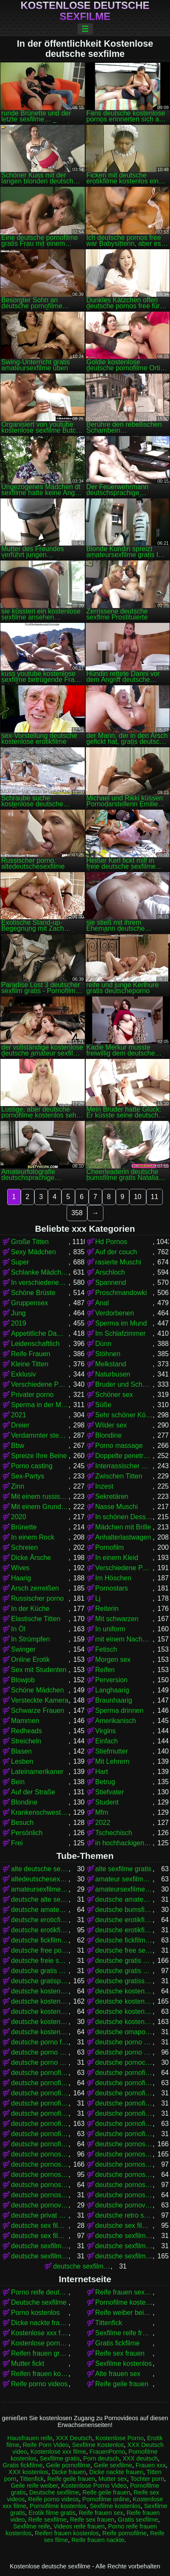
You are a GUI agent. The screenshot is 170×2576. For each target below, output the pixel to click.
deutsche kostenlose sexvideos (40, 2031)
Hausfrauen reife (29, 2438)
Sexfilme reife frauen (124, 2333)
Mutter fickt (27, 2363)
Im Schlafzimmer (120, 1333)
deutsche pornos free (124, 2144)
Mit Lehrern (112, 1761)
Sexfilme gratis (60, 2458)
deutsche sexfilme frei (40, 2256)
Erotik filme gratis (51, 2512)
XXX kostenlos (28, 2472)
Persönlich (27, 1832)
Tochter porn (147, 2478)
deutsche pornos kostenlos (40, 2164)
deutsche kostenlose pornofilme (40, 2001)
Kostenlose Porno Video (94, 2485)
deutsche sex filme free (40, 2225)
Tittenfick (108, 2322)
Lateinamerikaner (37, 1771)
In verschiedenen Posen (40, 1282)
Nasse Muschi (116, 1506)
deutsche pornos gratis (124, 2154)
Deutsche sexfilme (39, 2302)
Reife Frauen (30, 1353)
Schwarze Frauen (37, 1710)
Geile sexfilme (113, 2465)
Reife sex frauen (120, 2353)
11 (155, 1196)
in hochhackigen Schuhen (124, 1843)
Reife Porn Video (45, 2444)
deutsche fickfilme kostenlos (124, 1940)
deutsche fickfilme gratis (40, 1940)
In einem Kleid (116, 1557)
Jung (18, 1313)
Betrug (105, 1781)
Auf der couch (116, 1252)
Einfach (106, 1741)
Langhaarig (112, 1690)
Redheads (26, 1730)
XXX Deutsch (74, 2438)
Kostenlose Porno (119, 2438)
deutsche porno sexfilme (40, 2052)
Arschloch (110, 1272)
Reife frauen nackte (97, 2540)
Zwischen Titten (118, 1476)
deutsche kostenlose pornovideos (40, 2011)
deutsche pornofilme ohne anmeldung (124, 2133)
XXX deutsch (140, 2458)
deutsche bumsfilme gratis (124, 1909)
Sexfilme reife (31, 2526)
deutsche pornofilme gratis (40, 2093)
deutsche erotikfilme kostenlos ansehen (124, 1930)
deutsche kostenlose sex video (40, 2021)
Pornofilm (109, 1547)
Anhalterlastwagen (123, 1537)
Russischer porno (37, 1598)
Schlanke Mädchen (40, 1272)
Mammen (25, 1720)
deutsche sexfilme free (124, 2245)
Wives (20, 1567)
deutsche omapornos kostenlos (124, 2031)
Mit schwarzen (117, 1618)
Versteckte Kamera (39, 1700)
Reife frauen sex (101, 2512)
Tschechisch (113, 1832)
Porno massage (119, 1445)
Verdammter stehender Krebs (40, 1435)
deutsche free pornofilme (40, 1950)
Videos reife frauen (79, 2526)
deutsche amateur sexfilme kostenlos (124, 1899)
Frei (17, 1843)
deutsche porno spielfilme (124, 2052)
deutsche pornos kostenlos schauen (40, 2184)
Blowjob (23, 1680)
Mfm (102, 1812)
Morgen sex (113, 1659)
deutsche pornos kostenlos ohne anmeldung (124, 2174)
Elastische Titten (36, 1618)
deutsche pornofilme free (40, 2082)
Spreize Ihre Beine (39, 1455)
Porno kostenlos (35, 2312)
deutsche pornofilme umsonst (40, 2144)
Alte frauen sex (118, 2373)
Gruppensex (29, 1302)
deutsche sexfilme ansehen (40, 2245)
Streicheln (26, 1741)
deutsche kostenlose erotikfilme (40, 1991)
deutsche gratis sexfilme (124, 1970)
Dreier (20, 1425)
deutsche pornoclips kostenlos (124, 2062)
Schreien (24, 1547)
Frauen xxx (151, 2465)
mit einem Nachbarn (124, 1639)
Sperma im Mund (121, 1323)
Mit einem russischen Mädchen (40, 1496)
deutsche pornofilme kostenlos (40, 2123)
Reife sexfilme (47, 2519)
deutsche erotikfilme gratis (124, 1919)
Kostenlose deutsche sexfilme (84, 11)
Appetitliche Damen (40, 1333)
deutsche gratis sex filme (40, 1970)
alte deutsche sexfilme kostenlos (40, 1868)
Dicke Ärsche (31, 1557)
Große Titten (30, 1241)
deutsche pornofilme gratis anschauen (124, 2093)
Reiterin (107, 1608)
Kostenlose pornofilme (40, 2343)
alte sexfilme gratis (123, 1868)
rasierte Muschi (118, 1262)
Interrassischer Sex (124, 1466)
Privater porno (32, 1394)
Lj (97, 1598)
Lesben (22, 1761)
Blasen (21, 1751)
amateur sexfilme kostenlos (124, 1879)
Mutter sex (112, 2478)
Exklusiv (23, 1374)
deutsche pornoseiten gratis (40, 2195)
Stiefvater (109, 1792)
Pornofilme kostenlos (124, 2302)
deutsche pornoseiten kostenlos (124, 2195)
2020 (18, 1516)
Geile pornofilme (68, 2465)
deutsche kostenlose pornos (124, 2001)
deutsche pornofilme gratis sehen (40, 2113)
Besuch (22, 1822)
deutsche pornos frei (40, 2154)
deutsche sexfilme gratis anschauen (82, 2266)
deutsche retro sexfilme (124, 2215)
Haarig (21, 1578)
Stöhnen (108, 1353)
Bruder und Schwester (124, 1384)
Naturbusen (113, 1374)
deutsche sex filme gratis (124, 2225)
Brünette (23, 1527)
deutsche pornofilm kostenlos (124, 2072)
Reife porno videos (39, 2383)
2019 (18, 1323)
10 (138, 1196)
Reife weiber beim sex (124, 2312)
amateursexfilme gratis (40, 1889)
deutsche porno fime (40, 2042)
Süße (103, 1404)
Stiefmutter (111, 1751)
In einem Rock (32, 1537)
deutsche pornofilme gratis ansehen (40, 2103)
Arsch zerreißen (35, 1588)
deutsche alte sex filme (40, 1899)
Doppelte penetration (124, 1455)
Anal (102, 1302)
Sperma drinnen (119, 1710)
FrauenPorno (107, 2451)
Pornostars (111, 1588)
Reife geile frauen (121, 2383)
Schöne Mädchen (37, 1690)
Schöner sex (114, 1394)
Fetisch (106, 1649)
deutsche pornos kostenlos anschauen (124, 2164)
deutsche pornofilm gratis (40, 2072)
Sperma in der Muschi (40, 1404)
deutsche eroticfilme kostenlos (40, 1919)
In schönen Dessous (124, 1516)
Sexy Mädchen (33, 1252)
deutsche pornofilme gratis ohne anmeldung (124, 2103)
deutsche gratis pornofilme (124, 1960)
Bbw (17, 1445)
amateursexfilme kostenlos (124, 1889)
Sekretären (111, 1496)
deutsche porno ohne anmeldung (124, 2042)
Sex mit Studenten (39, 1669)
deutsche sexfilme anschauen (124, 2235)
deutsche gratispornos (40, 1981)
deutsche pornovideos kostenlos (124, 2205)
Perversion (111, 1680)
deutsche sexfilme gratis (124, 2256)
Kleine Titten (29, 1364)
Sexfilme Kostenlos (98, 2444)
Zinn (17, 1486)
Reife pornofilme (124, 2533)
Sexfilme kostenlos (123, 2363)
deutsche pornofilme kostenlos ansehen (40, 2133)
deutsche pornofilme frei (124, 2082)
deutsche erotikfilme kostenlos (40, 1930)
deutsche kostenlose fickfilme (124, 1991)
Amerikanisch (115, 1720)
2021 (18, 1415)
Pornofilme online (105, 2499)
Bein (18, 1781)
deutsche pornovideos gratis (40, 2205)
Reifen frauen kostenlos (40, 2373)
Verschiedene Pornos (40, 1384)
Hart (101, 1771)
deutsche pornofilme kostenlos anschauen (124, 2123)
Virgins (105, 1730)
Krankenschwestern (40, 1812)
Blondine (108, 1435)
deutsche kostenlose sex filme (124, 2011)
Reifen (105, 1669)
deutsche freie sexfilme (40, 1960)
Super (20, 1262)
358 (77, 1212)
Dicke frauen (69, 2472)
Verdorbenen (114, 1313)
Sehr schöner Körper (124, 1415)
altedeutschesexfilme (40, 1879)
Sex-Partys (27, 1476)
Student (107, 1802)
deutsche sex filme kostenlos (40, 2235)
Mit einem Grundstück (40, 1506)
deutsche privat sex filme (40, 2215)
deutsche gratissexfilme (124, 1981)
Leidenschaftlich (35, 1343)
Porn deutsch (101, 2458)
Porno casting (32, 1466)
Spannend (110, 1282)
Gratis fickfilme (117, 2343)
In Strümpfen (30, 1639)
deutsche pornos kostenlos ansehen (40, 2174)
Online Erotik (30, 1659)
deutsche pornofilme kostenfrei (124, 2113)
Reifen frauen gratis (40, 2353)
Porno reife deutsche (40, 2292)
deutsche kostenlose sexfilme (124, 2021)
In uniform (110, 1629)
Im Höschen (113, 1578)
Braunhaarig (113, 1700)
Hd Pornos (111, 1241)
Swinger (23, 1649)
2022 (103, 1822)
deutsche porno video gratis (40, 2062)
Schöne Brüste (33, 1292)
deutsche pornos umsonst (124, 2184)
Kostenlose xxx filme (40, 2333)
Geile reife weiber (34, 2485)
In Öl (18, 1629)
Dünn (103, 1343)
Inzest (104, 1486)
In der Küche (30, 1608)
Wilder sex (111, 1425)
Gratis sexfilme (138, 2519)
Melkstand (110, 1364)
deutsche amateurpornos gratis (40, 1909)
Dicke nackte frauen (40, 2322)
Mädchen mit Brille (123, 1527)
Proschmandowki (121, 1292)
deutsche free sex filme (124, 1950)
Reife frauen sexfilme (124, 2292)
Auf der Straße (33, 1792)
